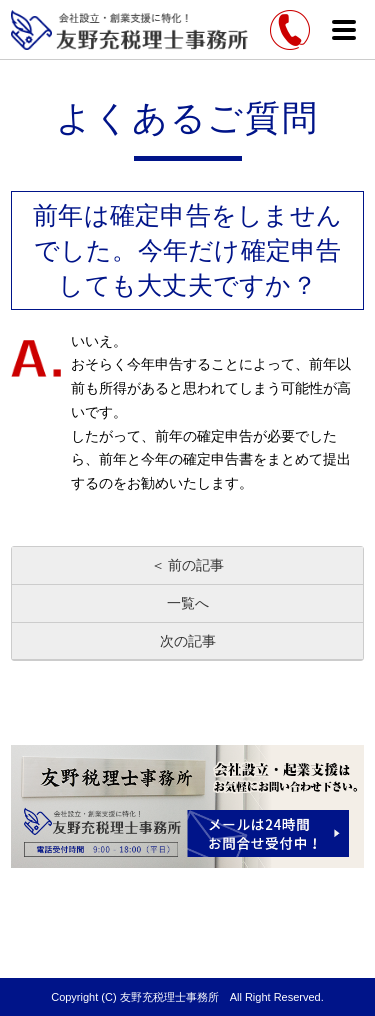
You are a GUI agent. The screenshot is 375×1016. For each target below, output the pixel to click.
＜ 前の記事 (188, 565)
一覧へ (188, 603)
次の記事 (188, 641)
